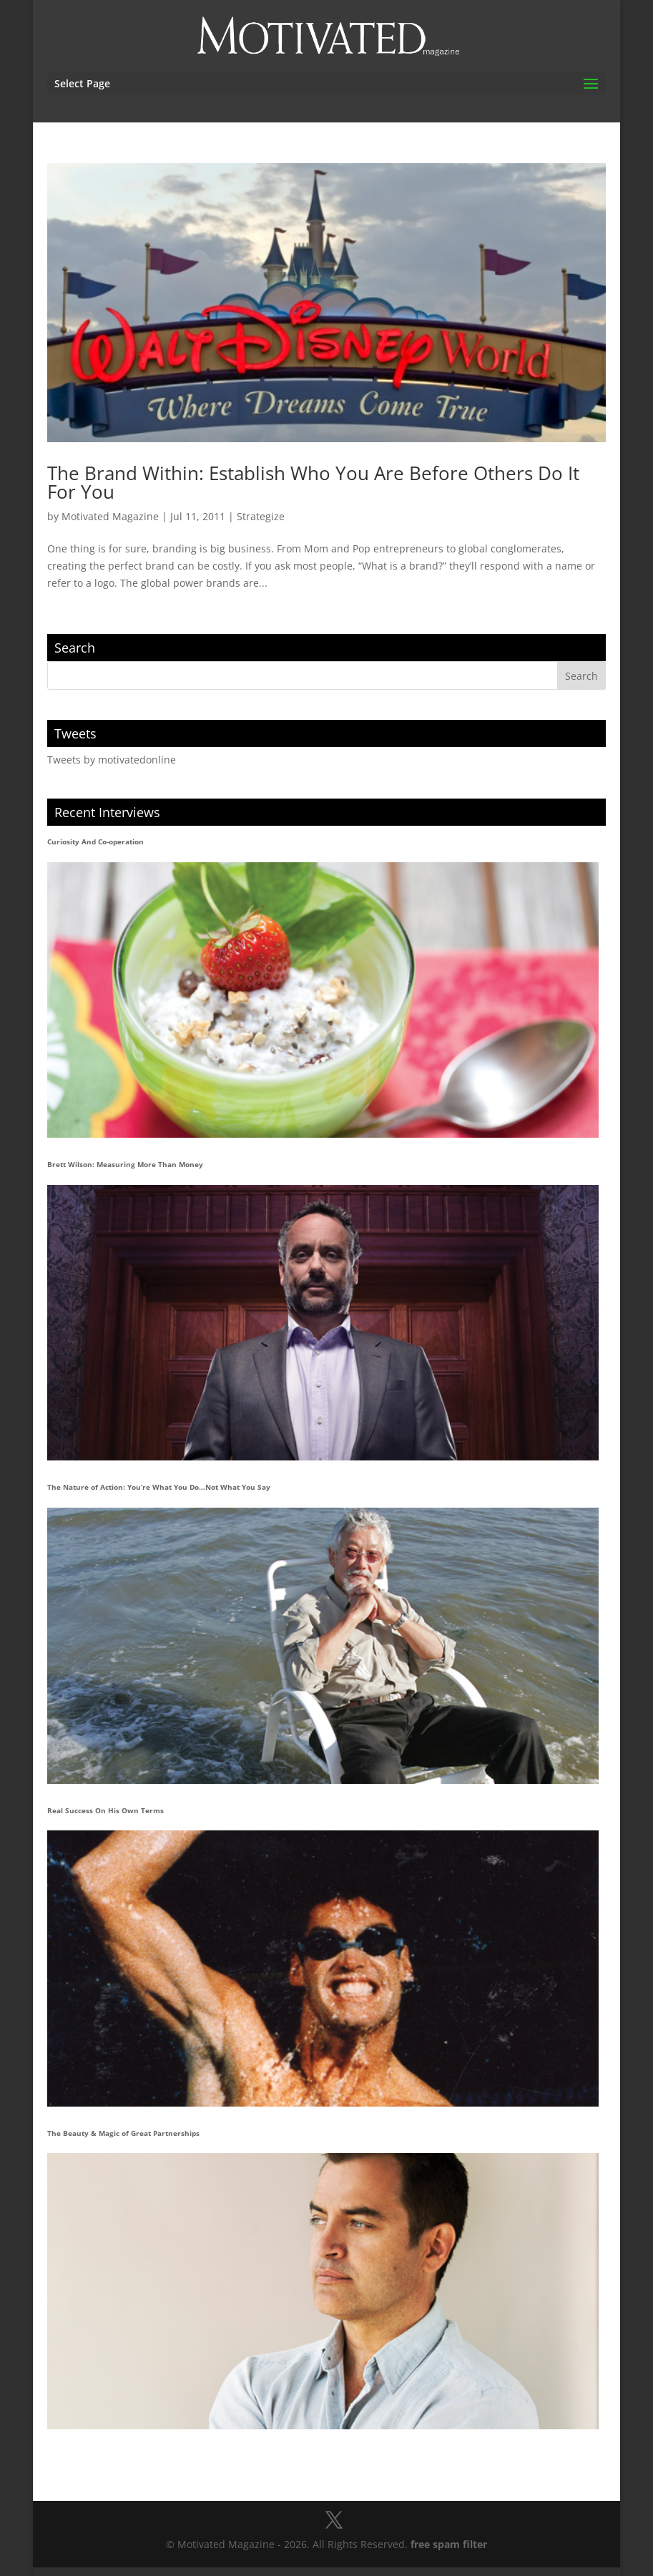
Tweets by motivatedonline (111, 759)
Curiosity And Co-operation (95, 841)
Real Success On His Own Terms (105, 1810)
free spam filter (449, 2544)
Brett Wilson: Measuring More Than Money (125, 1164)
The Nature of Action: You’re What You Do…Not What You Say (158, 1487)
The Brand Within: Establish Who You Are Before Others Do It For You (313, 482)
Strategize (261, 516)
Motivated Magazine (110, 516)
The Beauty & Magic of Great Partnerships (123, 2133)
